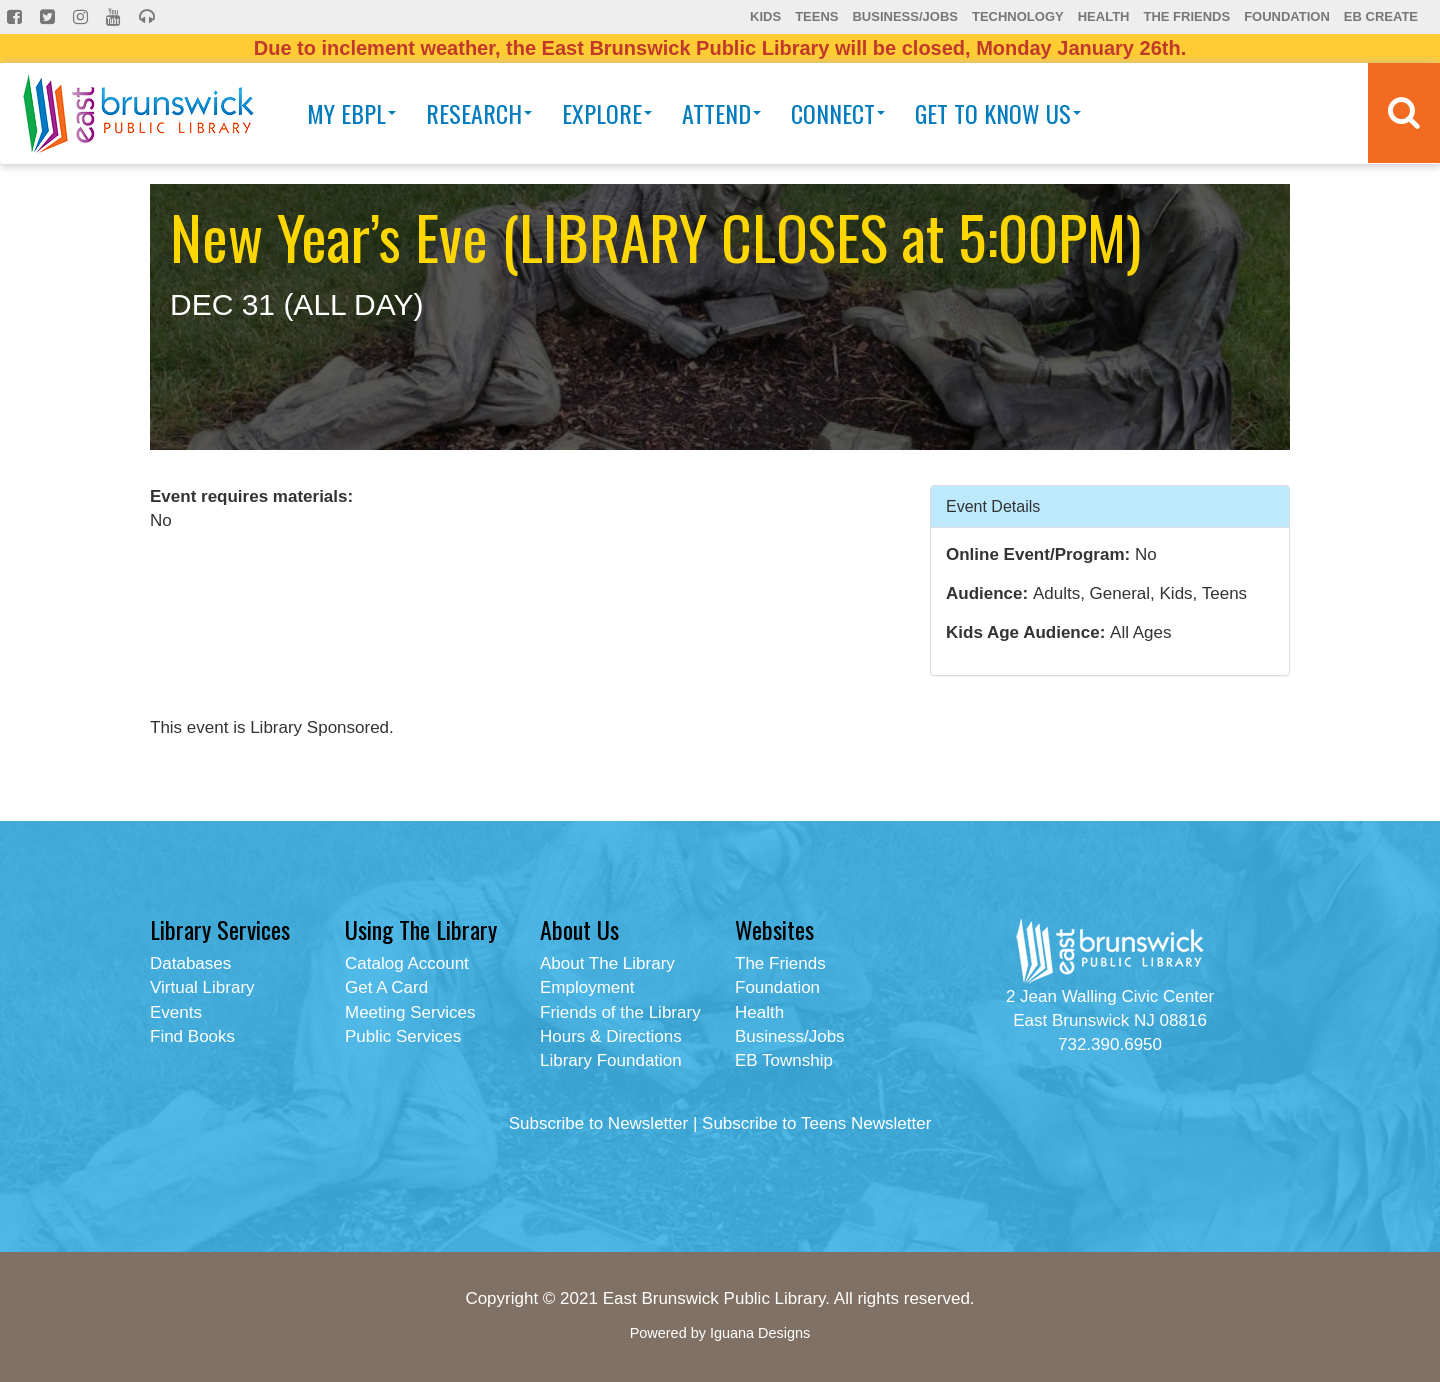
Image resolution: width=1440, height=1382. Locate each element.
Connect (838, 113)
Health (1104, 16)
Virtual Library (202, 987)
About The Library (607, 963)
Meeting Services (410, 1012)
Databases (190, 963)
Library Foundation (611, 1060)
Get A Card (386, 987)
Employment (587, 987)
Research (479, 113)
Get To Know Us (998, 113)
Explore (607, 113)
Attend (721, 113)
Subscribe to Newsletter (599, 1123)
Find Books (192, 1036)
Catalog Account (407, 963)
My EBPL (351, 113)
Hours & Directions (611, 1036)
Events (176, 1012)
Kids (765, 16)
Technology (1018, 16)
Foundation (1287, 16)
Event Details (993, 505)
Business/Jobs (904, 16)
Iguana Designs (760, 1333)
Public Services (403, 1036)
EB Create (1381, 16)
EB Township (784, 1060)
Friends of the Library (620, 1012)
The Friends (1186, 16)
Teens (816, 16)
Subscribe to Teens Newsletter (816, 1123)
